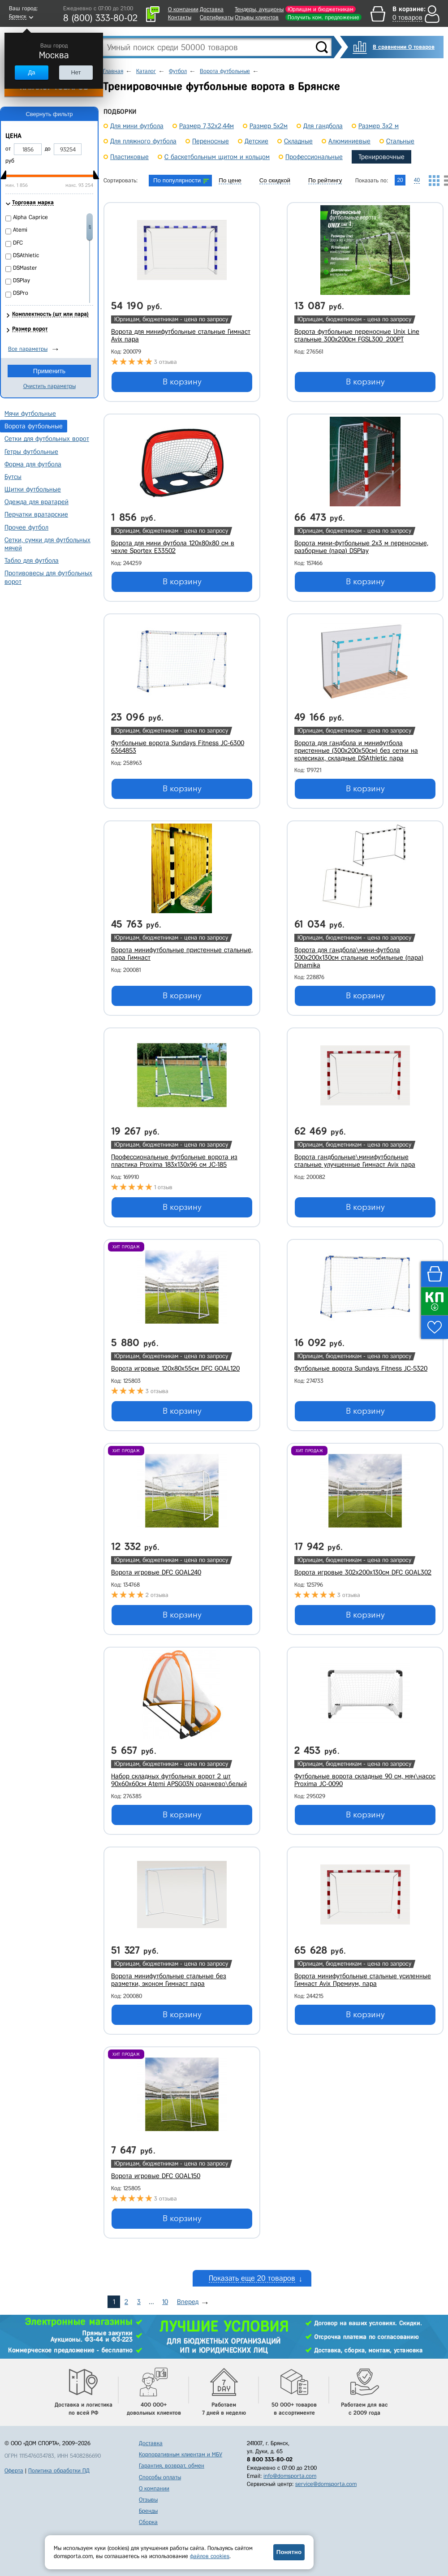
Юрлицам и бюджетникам (320, 9)
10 (165, 2301)
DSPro (20, 293)
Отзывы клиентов (257, 17)
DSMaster (25, 268)
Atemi (20, 230)
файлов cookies (209, 2556)
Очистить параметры (49, 386)
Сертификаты (216, 17)
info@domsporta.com (289, 2476)
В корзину (182, 382)
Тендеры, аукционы (259, 9)
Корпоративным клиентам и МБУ (180, 2454)
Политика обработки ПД (59, 2470)
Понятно (289, 2552)
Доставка (212, 9)
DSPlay (21, 280)
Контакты (179, 17)
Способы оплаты (160, 2477)
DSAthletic (26, 255)
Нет (76, 72)
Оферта (13, 2470)
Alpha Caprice (30, 217)
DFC (18, 243)
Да (31, 72)
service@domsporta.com (326, 2484)
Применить (49, 371)
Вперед (187, 2301)
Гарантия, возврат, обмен (171, 2465)
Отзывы (148, 2500)
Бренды (148, 2511)
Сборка (148, 2522)
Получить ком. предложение (323, 17)
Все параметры (27, 349)
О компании (183, 9)
